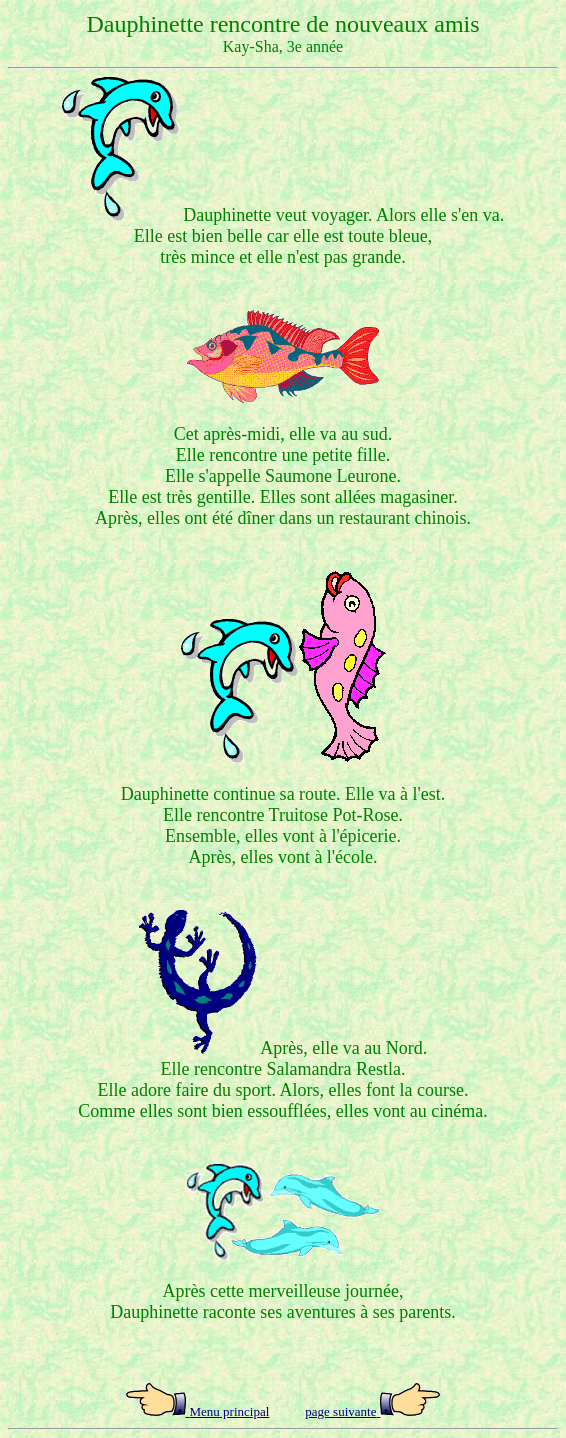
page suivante (340, 1411)
